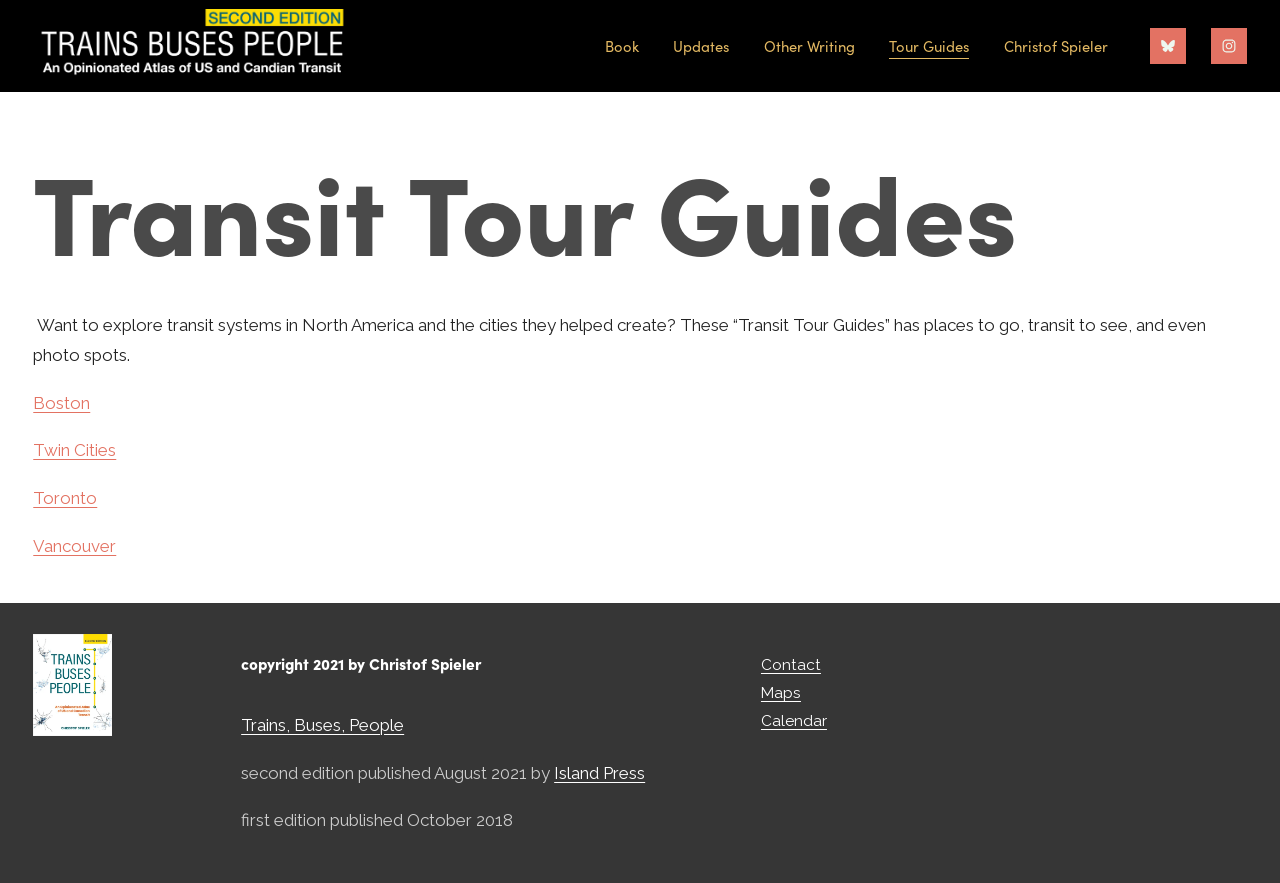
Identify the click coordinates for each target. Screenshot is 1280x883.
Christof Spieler (1056, 46)
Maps (781, 692)
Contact (791, 664)
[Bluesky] (1168, 46)
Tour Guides (929, 46)
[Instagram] (1229, 46)
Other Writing (809, 46)
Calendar (794, 720)
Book (622, 46)
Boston (61, 403)
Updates (701, 46)
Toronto (65, 498)
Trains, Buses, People (322, 725)
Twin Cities (74, 450)
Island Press (599, 773)
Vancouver (74, 546)
